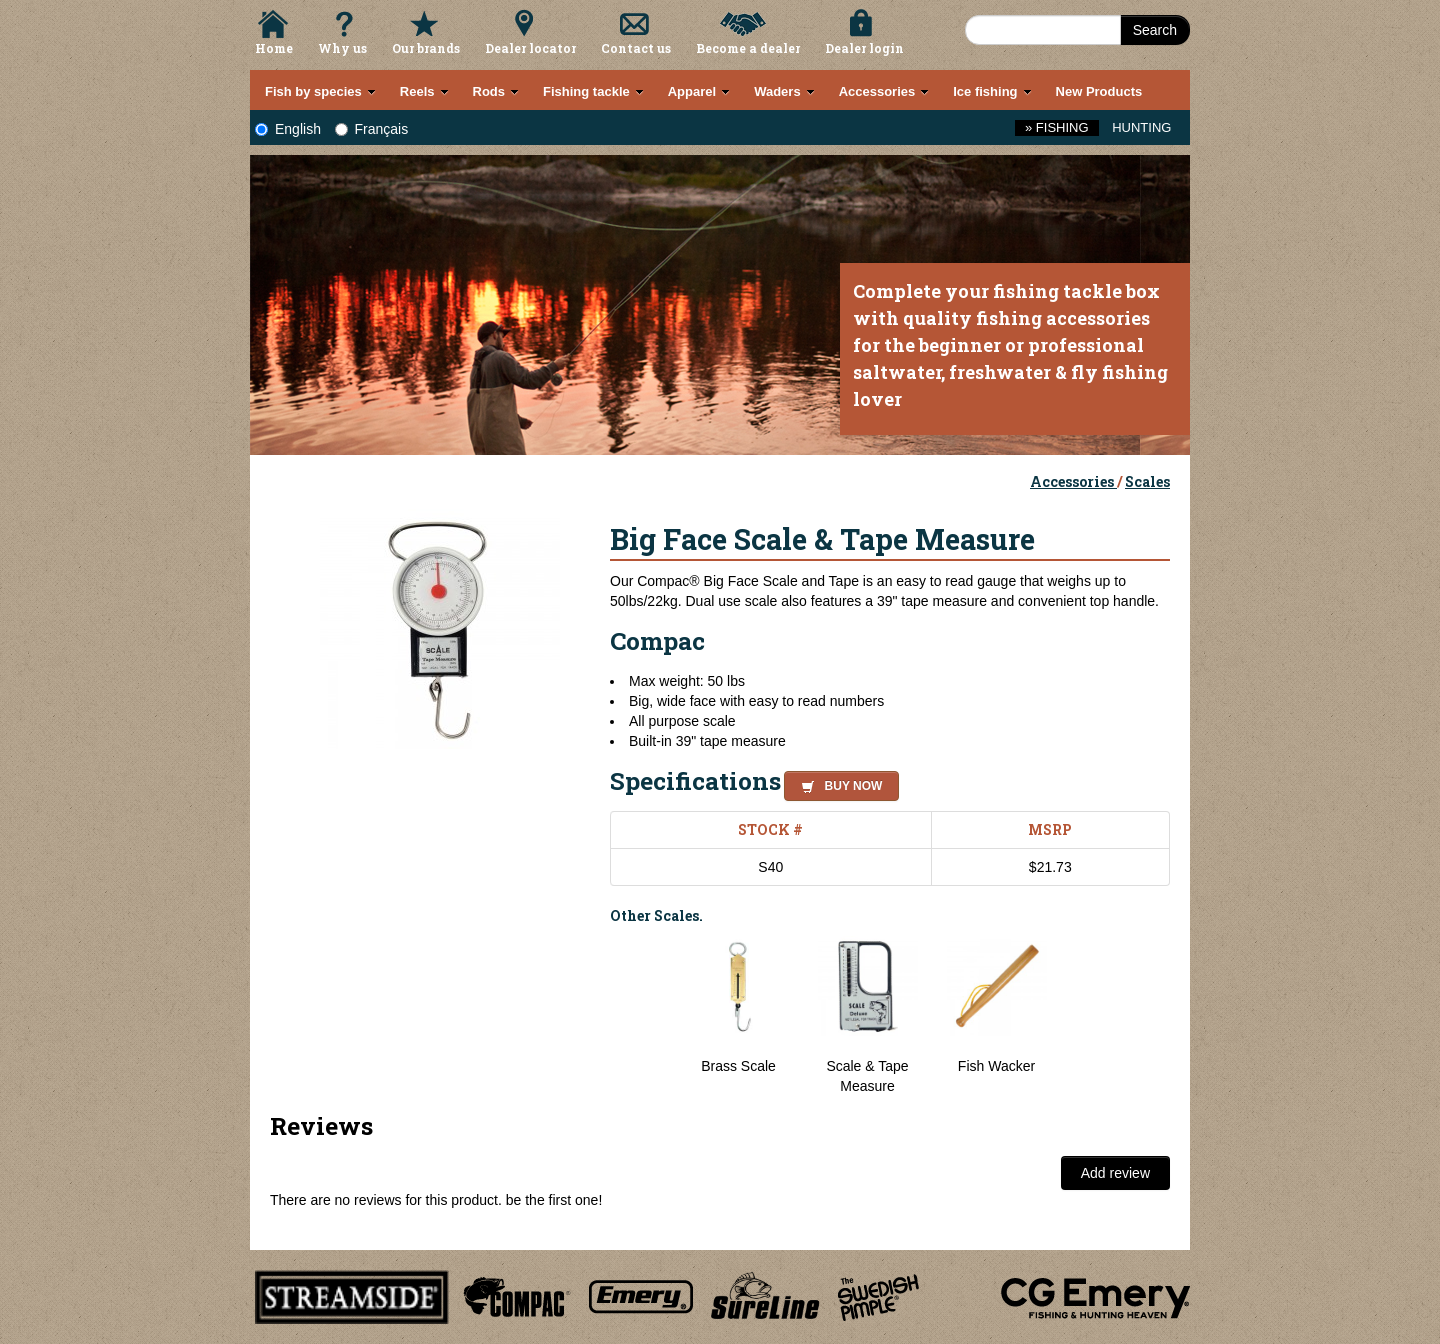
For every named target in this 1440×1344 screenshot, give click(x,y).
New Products (1099, 91)
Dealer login (864, 48)
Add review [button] (1115, 1173)
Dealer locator (530, 48)
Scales (1147, 481)
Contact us (636, 48)
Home (274, 48)
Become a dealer (748, 48)
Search (1155, 30)
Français (372, 129)
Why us (342, 48)
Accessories (1073, 481)
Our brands (426, 48)
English (288, 129)
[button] (837, 783)
